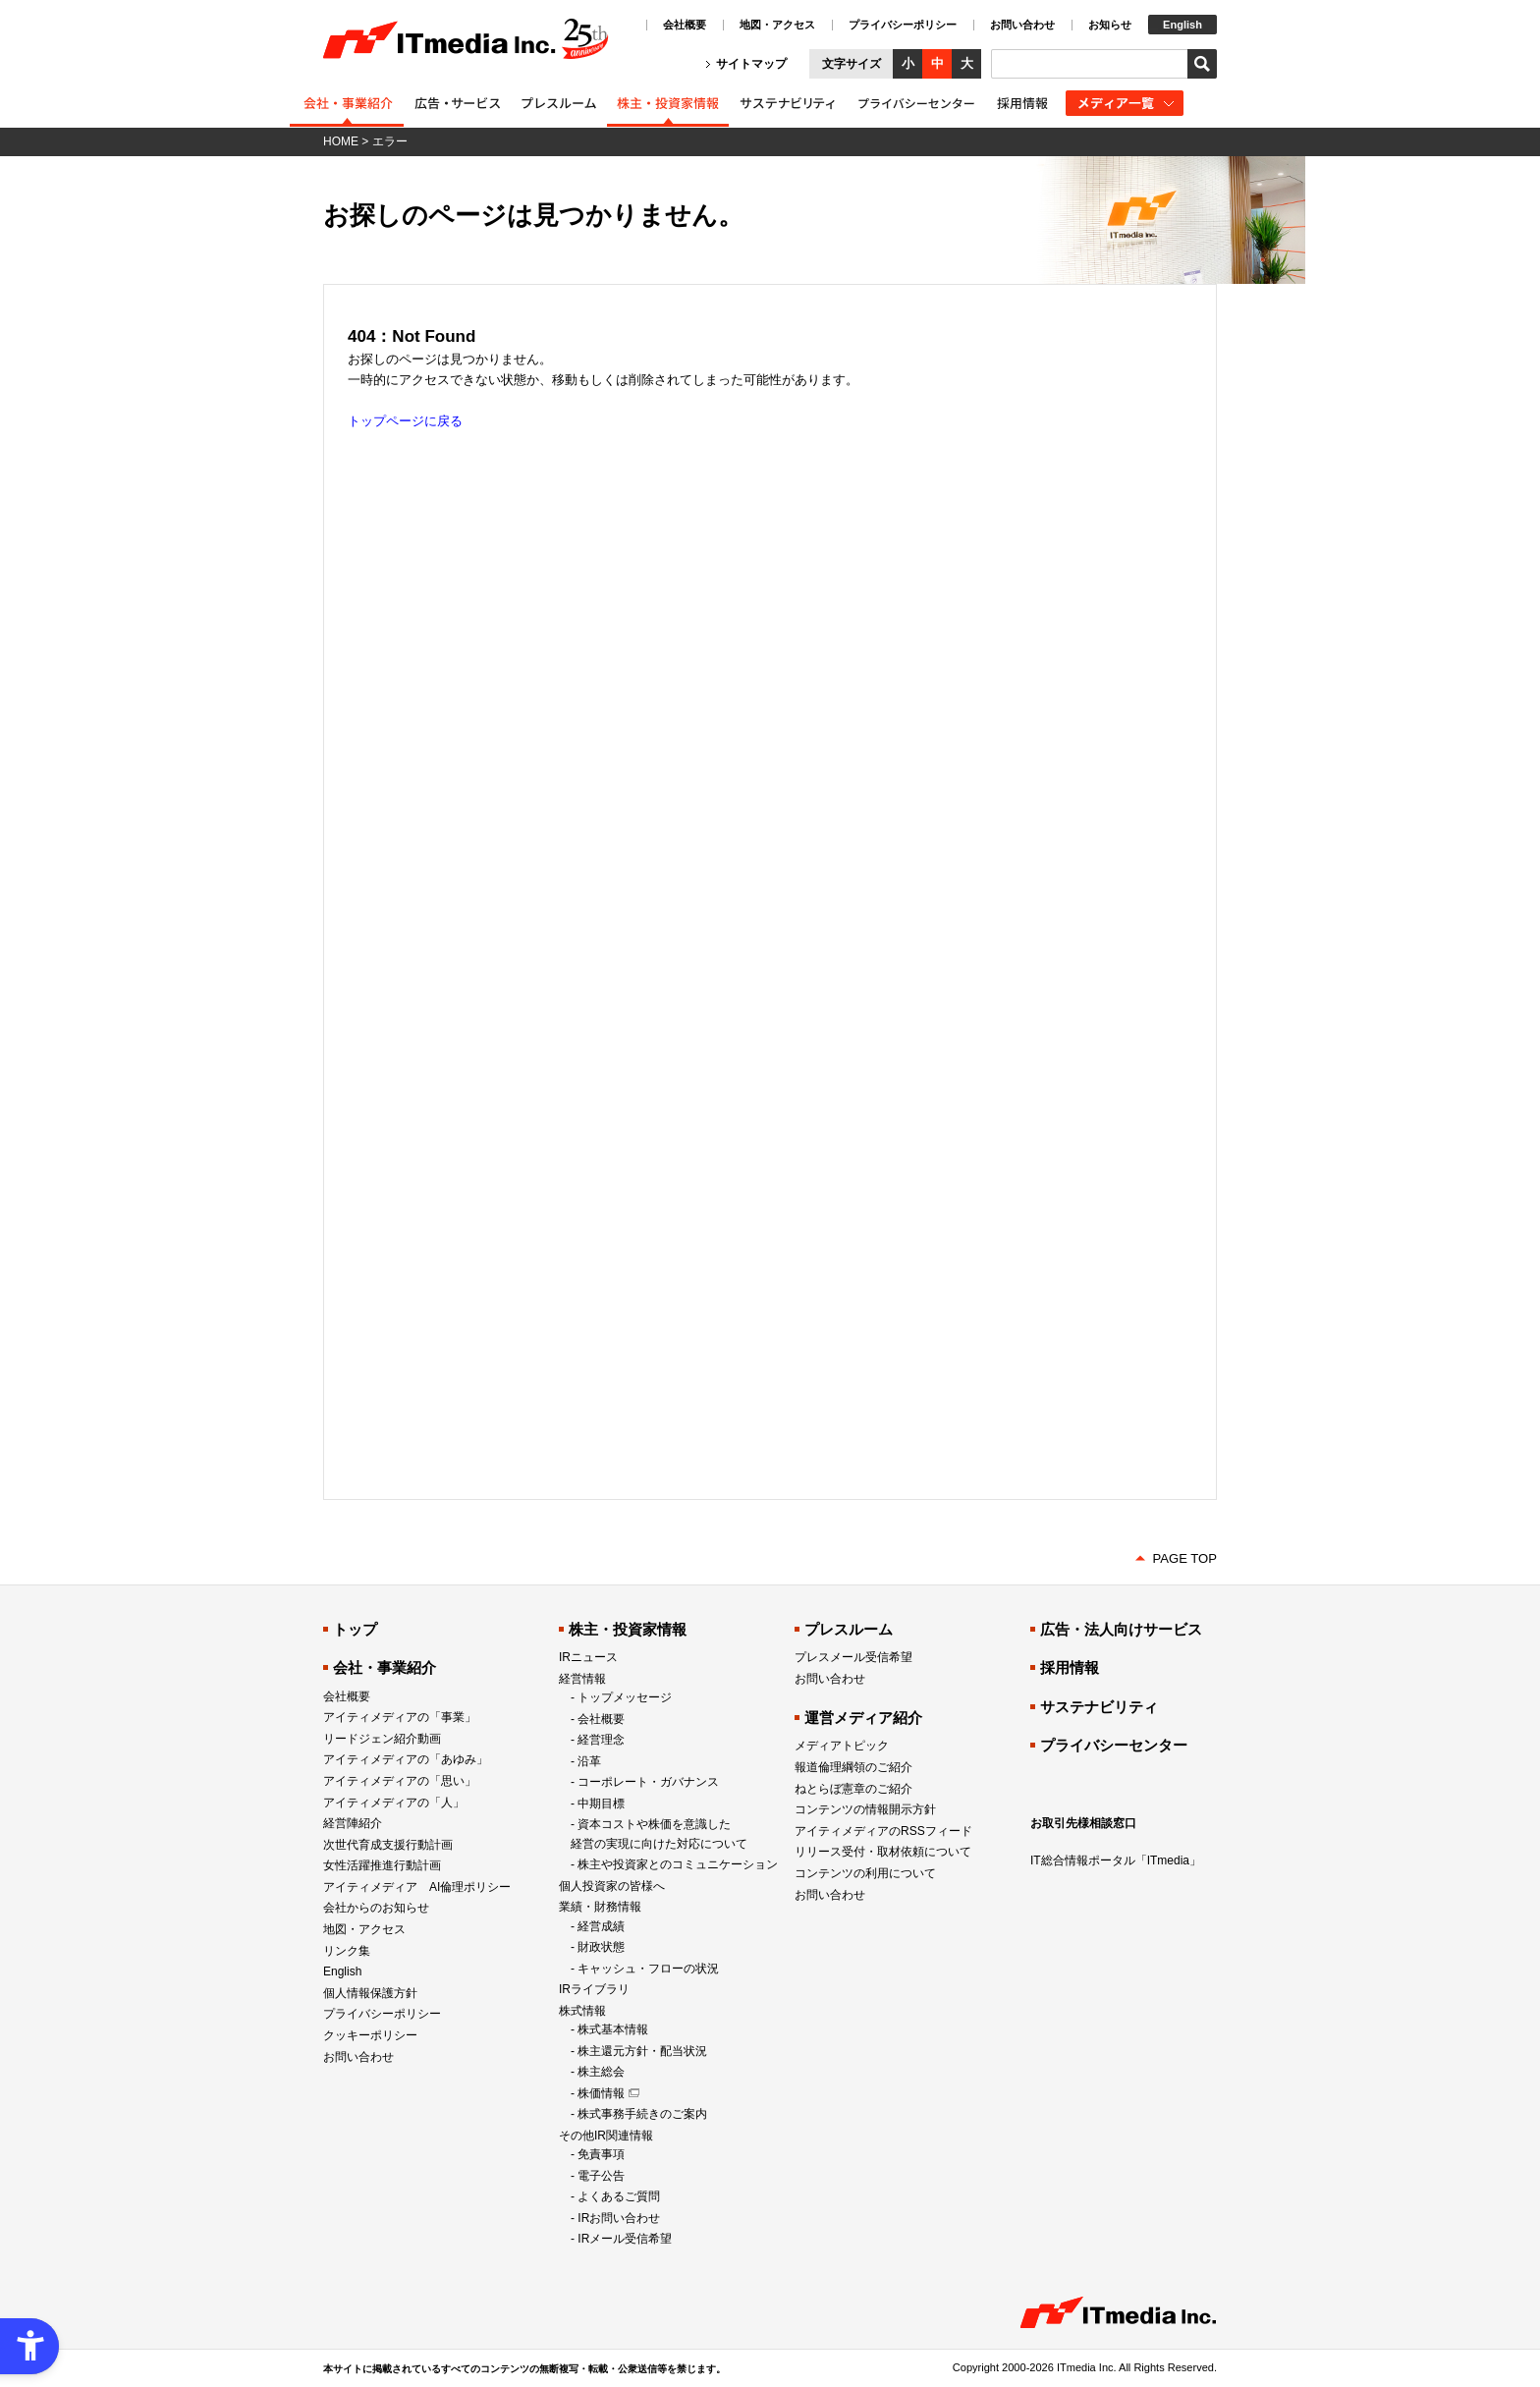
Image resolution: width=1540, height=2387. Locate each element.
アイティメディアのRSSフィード (883, 1831)
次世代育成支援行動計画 (388, 1845)
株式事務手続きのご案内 (642, 2114)
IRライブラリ (594, 1989)
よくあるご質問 (619, 2196)
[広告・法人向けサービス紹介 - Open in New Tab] (457, 97)
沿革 (589, 1761)
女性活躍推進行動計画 (382, 1865)
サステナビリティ (1099, 1706)
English (1182, 24)
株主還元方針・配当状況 (642, 2051)
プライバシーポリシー (903, 24)
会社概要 (684, 24)
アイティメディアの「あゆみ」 (405, 1759)
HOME (340, 141)
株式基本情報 (613, 2029)
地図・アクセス (777, 24)
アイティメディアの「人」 (394, 1802)
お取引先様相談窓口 (1083, 1823)
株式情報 (582, 2011)
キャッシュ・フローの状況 (648, 1968)
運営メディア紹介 (863, 1717)
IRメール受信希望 (625, 2239)
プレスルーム (848, 1629)
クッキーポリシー (370, 2035)
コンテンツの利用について (865, 1873)
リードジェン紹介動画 (382, 1739)
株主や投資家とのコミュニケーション (678, 1864)
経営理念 (601, 1740)
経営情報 (582, 1679)
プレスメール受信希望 (853, 1657)
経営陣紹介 (352, 1823)
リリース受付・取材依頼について (883, 1852)
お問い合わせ (1022, 24)
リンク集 (346, 1951)
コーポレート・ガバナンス (648, 1782)
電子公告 (601, 2176)
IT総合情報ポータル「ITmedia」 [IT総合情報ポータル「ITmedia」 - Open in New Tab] (1115, 1860)
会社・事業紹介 (384, 1667)
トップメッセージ (625, 1697)
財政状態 (601, 1947)
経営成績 (601, 1926)
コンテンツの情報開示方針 (865, 1809)
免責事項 (601, 2154)
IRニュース (588, 1657)
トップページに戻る (405, 421)
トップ (355, 1629)
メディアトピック (842, 1745)
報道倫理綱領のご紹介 (853, 1767)
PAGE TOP (1185, 1558)
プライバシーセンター (1113, 1745)
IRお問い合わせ (619, 2218)
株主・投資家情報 (628, 1629)
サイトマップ (751, 64)
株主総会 (601, 2072)
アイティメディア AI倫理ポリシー (417, 1887)
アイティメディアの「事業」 (399, 1717)
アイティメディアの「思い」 (399, 1781)
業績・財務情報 (600, 1907)
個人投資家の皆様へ (612, 1886)
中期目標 (601, 1803)
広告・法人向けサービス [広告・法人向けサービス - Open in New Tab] (1121, 1629)
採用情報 (1069, 1667)
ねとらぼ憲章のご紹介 (853, 1789)
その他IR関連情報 (606, 2135)
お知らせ (1109, 24)
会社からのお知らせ (376, 1908)
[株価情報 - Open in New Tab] (608, 2093)
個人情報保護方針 (370, 1993)
